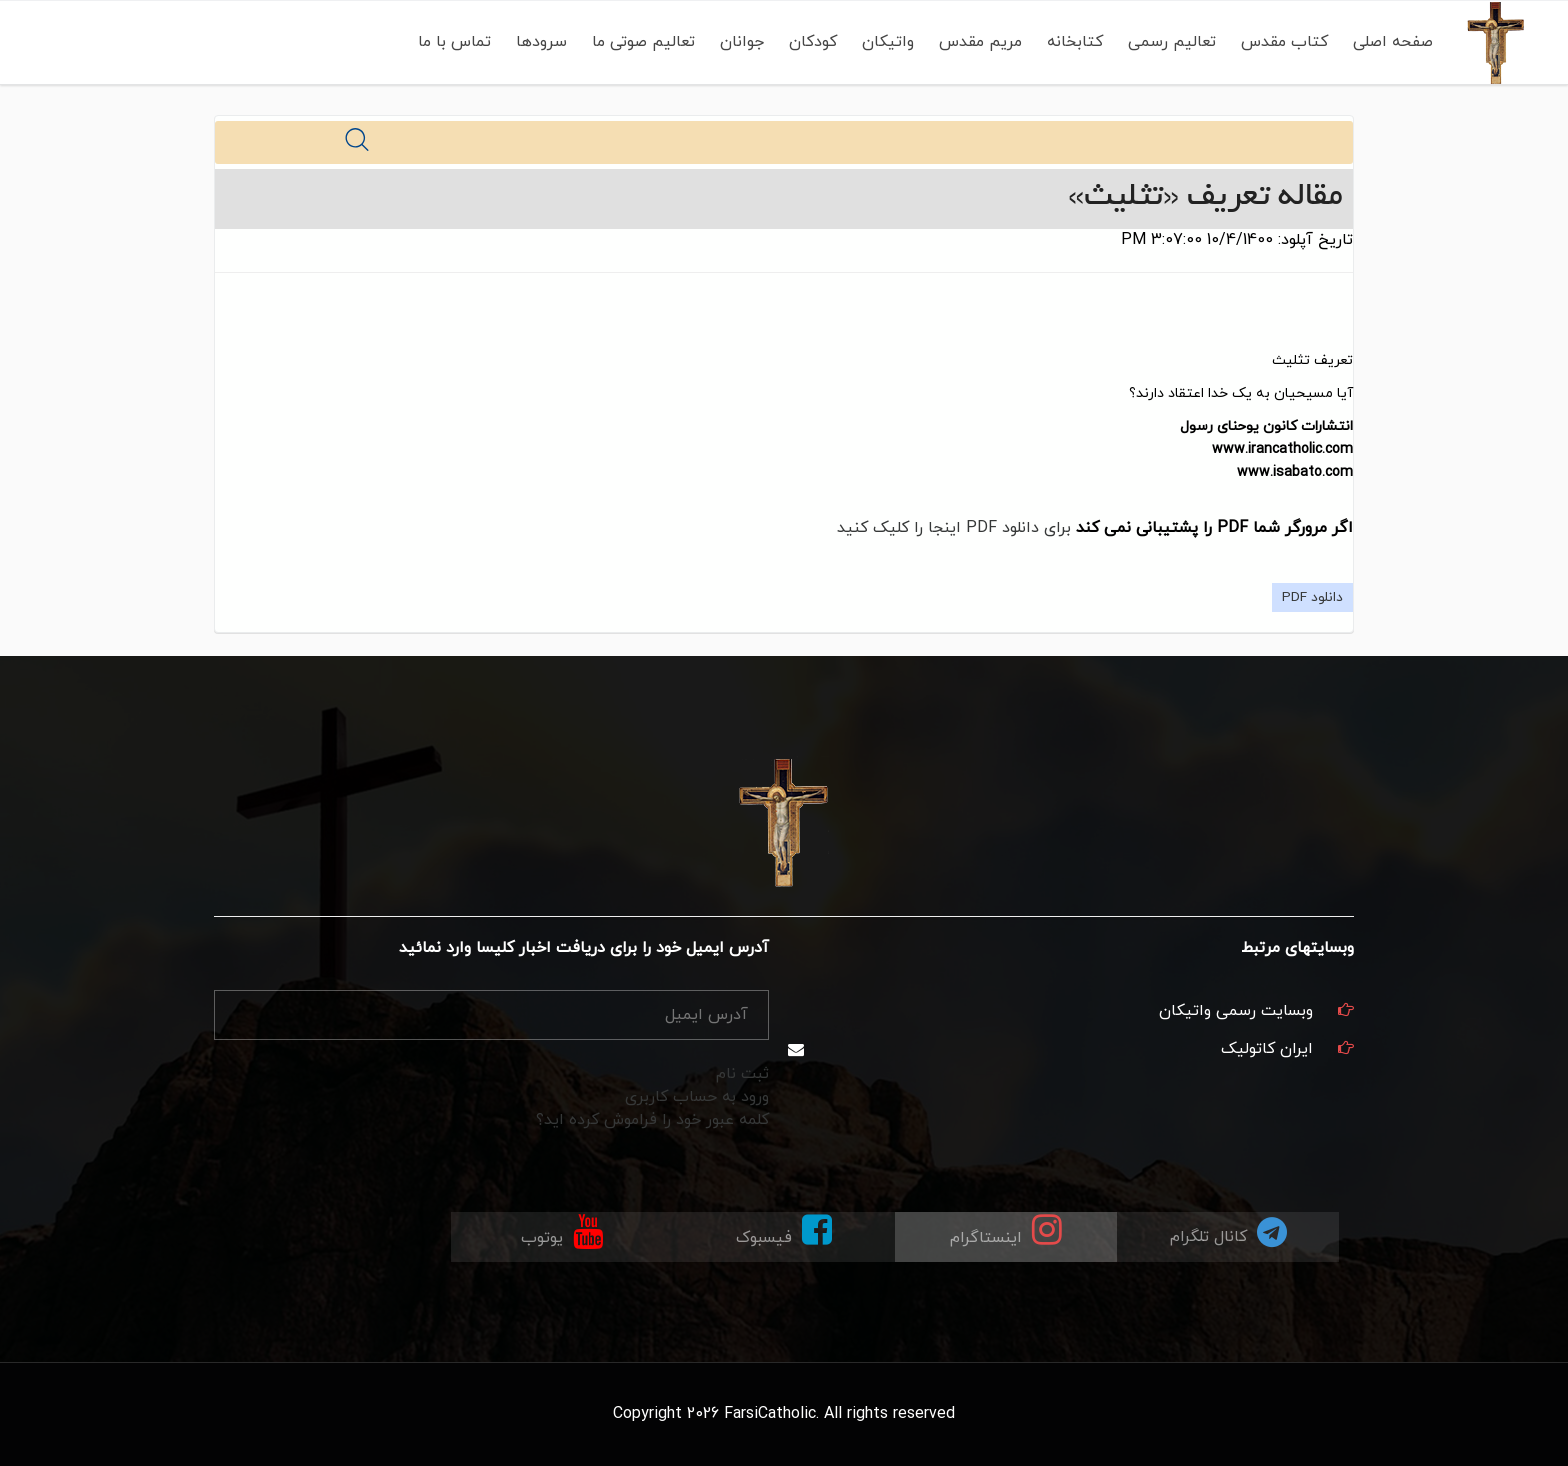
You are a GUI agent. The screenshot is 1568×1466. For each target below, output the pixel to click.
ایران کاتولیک (1267, 1049)
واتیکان (884, 42)
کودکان (809, 42)
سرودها (537, 42)
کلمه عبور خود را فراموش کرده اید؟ (652, 1120)
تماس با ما (450, 42)
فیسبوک (784, 1230)
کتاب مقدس (1280, 42)
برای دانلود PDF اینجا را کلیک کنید (954, 528)
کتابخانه (1071, 42)
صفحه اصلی (1389, 42)
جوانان (738, 42)
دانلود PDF (1312, 597)
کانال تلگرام (1228, 1231)
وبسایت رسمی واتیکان (1236, 1011)
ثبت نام (742, 1074)
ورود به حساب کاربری (697, 1097)
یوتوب (562, 1230)
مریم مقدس (976, 42)
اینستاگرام (1006, 1230)
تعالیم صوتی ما (639, 42)
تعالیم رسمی (1168, 42)
